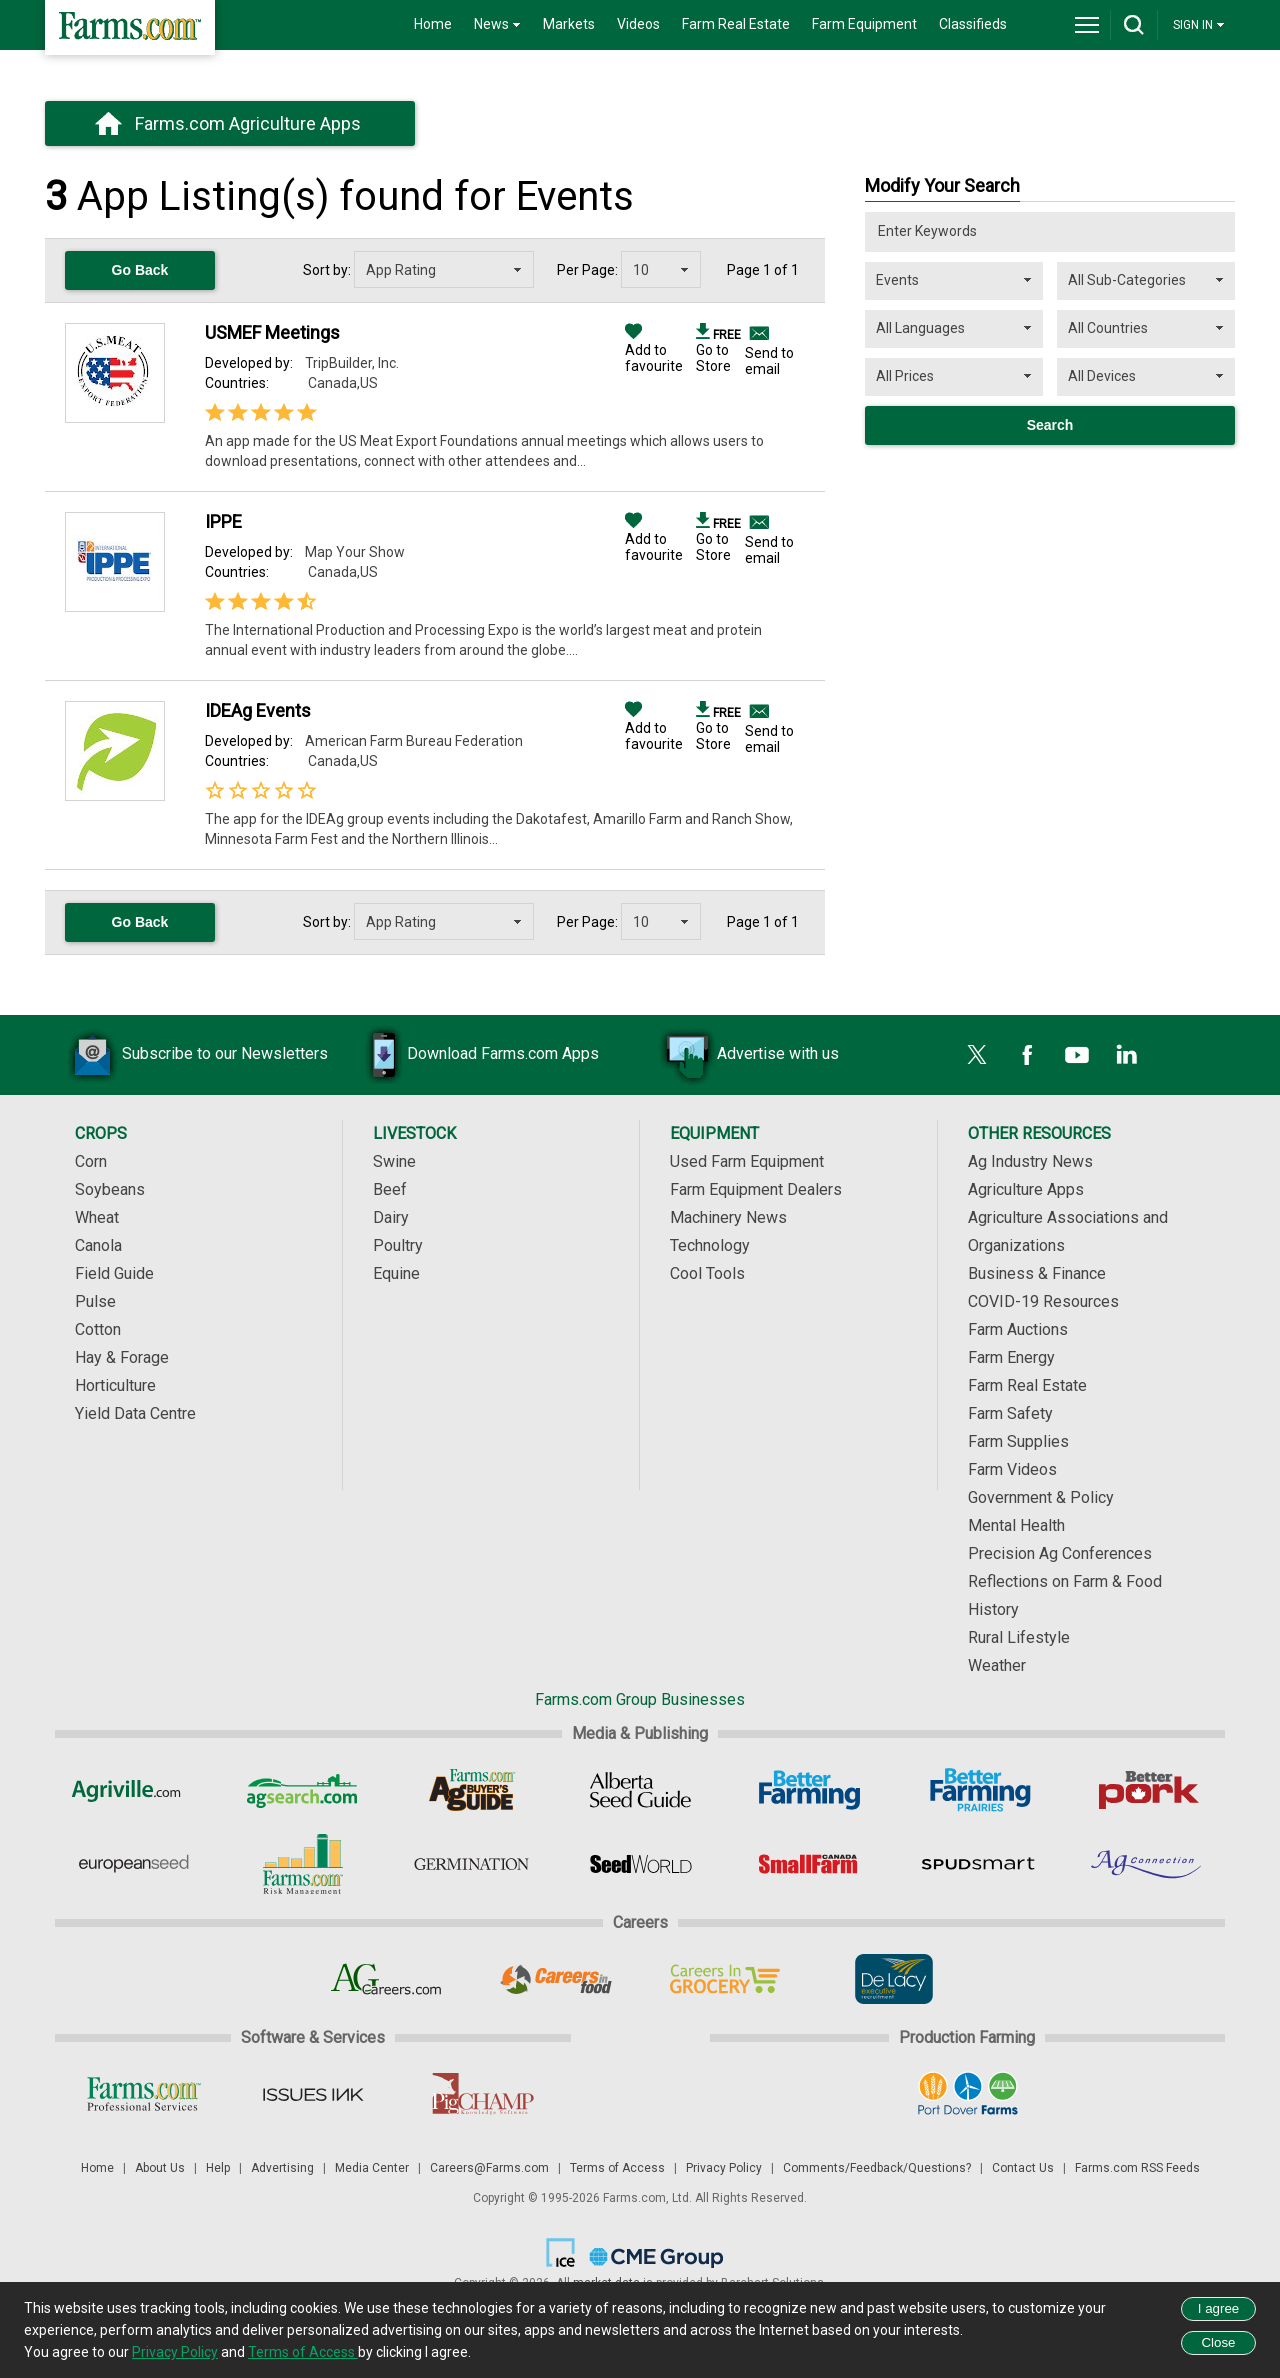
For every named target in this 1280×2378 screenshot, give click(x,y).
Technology (710, 1245)
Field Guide (114, 1273)
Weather (997, 1665)
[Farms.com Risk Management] (302, 1864)
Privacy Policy (724, 2168)
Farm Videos (1012, 1469)
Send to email (769, 361)
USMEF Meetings (272, 332)
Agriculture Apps (1026, 1189)
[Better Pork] (1147, 1790)
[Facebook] (1027, 1055)
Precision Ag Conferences (1060, 1553)
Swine (394, 1161)
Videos (638, 24)
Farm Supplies (1018, 1441)
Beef (390, 1189)
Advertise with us (748, 1055)
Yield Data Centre (135, 1413)
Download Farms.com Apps (473, 1055)
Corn (91, 1161)
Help (218, 2168)
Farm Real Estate (736, 24)
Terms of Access (617, 2168)
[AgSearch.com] (302, 1790)
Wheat (97, 1217)
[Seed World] (640, 1864)
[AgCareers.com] (386, 1979)
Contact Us (1023, 2168)
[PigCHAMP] (481, 2094)
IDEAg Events (258, 710)
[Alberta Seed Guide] (640, 1790)
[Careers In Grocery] (724, 1979)
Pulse (95, 1301)
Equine (396, 1273)
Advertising (282, 2168)
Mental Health (1016, 1525)
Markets (569, 24)
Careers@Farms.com (489, 2168)
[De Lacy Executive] (893, 1979)
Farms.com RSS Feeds (1137, 2168)
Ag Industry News (1030, 1161)
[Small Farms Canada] (809, 1864)
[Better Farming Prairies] (978, 1790)
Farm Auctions (1018, 1329)
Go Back (140, 270)
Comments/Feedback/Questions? (877, 2168)
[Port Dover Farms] (967, 2094)
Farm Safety (1010, 1413)
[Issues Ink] (312, 2094)
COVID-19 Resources (1043, 1301)
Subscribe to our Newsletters (195, 1055)
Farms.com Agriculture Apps (248, 123)
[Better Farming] (809, 1790)
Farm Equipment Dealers (756, 1189)
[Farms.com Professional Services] (143, 2094)
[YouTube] (1077, 1055)
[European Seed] (133, 1864)
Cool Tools (707, 1273)
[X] (977, 1055)
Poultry (398, 1245)
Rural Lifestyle (1019, 1637)
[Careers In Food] (555, 1979)
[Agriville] (133, 1790)
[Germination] (471, 1864)
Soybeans (110, 1189)
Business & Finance (1037, 1273)
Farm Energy (1011, 1357)
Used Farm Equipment (747, 1161)
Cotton (98, 1329)
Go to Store (718, 350)
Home (433, 24)
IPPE (223, 521)
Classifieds (973, 24)
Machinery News (728, 1217)
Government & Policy (1041, 1497)
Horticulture (115, 1385)
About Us (160, 2168)
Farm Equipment (864, 24)
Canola (98, 1245)
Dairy (391, 1217)
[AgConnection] (1147, 1864)
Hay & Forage (122, 1357)
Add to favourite (654, 350)
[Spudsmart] (978, 1864)
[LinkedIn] (1127, 1055)
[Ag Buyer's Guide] (471, 1790)
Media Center (372, 2168)
